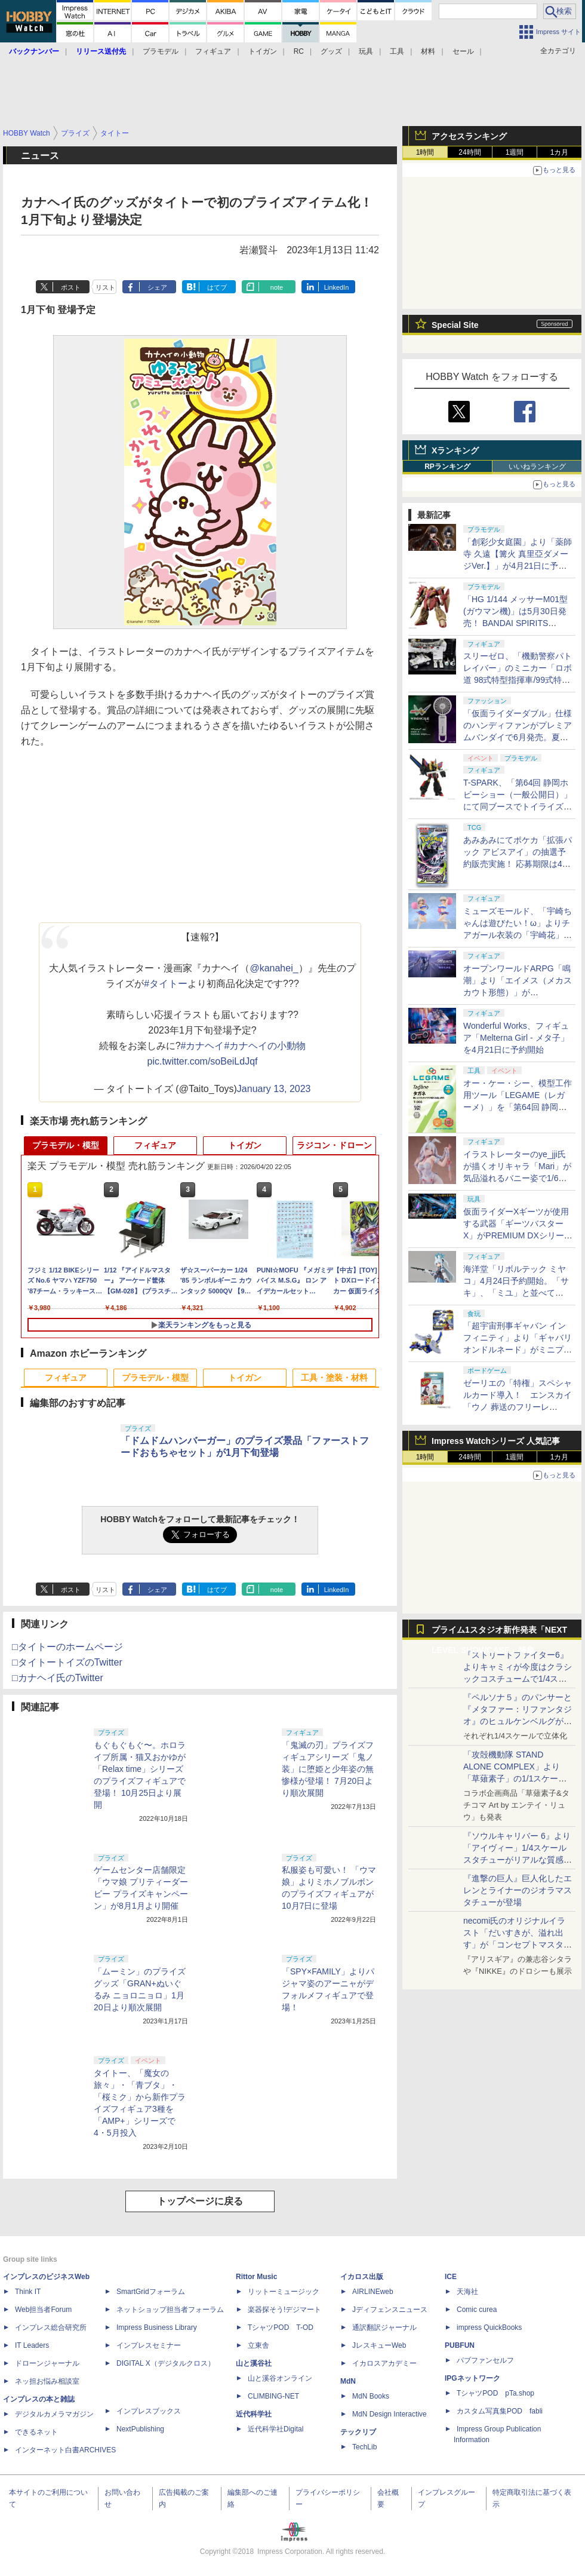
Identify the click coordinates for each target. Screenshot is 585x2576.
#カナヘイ (202, 1046)
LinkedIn (336, 287)
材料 (428, 51)
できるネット (36, 2432)
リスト (105, 287)
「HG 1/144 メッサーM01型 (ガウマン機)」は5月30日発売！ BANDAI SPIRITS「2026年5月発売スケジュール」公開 (516, 623)
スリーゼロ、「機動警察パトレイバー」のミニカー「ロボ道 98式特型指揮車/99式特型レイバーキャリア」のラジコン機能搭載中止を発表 (517, 680)
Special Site (455, 325)
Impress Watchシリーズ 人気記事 (496, 1441)
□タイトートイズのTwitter (67, 1662)
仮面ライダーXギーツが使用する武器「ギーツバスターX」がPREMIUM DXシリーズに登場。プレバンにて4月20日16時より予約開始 (517, 1235)
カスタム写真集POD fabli (500, 2411)
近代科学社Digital (275, 2429)
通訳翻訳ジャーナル (384, 2327)
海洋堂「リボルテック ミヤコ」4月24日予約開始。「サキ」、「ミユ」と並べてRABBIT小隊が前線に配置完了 (516, 1292)
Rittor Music (256, 2277)
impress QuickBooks (489, 2327)
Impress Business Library (156, 2327)
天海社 (467, 2291)
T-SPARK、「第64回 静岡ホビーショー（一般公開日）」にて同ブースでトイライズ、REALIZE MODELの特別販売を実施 (517, 806)
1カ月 (559, 152)
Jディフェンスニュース (389, 2309)
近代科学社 (254, 2414)
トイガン (262, 51)
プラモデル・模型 (65, 1145)
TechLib (364, 2447)
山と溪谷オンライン (280, 2378)
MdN (348, 2381)
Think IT (28, 2291)
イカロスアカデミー (384, 2363)
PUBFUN (460, 2345)
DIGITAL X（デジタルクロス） (165, 2363)
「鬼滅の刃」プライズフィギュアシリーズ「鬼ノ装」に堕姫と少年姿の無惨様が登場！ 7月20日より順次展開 (328, 1769)
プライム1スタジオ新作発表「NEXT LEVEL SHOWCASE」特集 (499, 1632)
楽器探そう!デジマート (284, 2309)
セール (463, 51)
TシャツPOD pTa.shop (495, 2393)
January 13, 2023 (274, 1089)
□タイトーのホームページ (67, 1647)
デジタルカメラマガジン (54, 2414)
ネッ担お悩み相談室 (47, 2381)
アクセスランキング (469, 136)
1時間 (425, 152)
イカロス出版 (361, 2277)
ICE (451, 2277)
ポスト (71, 287)
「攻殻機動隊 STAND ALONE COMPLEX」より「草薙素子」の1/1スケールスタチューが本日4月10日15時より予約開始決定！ (516, 1778)
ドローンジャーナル (47, 2363)
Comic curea (477, 2309)
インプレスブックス (148, 2411)
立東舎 (258, 2345)
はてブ (217, 287)
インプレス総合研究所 (51, 2327)
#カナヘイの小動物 (265, 1046)
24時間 (469, 152)
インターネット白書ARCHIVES (65, 2450)
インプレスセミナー (148, 2345)
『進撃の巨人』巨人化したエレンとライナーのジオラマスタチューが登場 (517, 1890)
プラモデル (160, 51)
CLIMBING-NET (273, 2396)
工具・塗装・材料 (334, 1377)
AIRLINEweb (372, 2291)
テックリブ (358, 2432)
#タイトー (165, 984)
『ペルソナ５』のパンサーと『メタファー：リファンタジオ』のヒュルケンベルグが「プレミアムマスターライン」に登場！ (517, 1721)
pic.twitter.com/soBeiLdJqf (202, 1061)
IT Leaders (32, 2345)
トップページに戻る (200, 2201)
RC (299, 51)
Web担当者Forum (43, 2309)
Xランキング (455, 450)
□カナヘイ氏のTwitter (57, 1678)
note (276, 287)
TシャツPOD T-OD (280, 2327)
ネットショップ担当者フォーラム (170, 2309)
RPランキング (447, 466)
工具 (397, 51)
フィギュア (213, 51)
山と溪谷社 (254, 2363)
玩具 (366, 51)
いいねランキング (537, 466)
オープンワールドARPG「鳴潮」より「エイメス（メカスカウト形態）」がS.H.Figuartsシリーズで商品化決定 (517, 992)
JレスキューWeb (379, 2345)
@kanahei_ (274, 968)
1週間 (515, 152)
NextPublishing (140, 2429)
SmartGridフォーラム (150, 2291)
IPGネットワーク (472, 2378)
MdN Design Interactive (389, 2414)
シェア (157, 287)
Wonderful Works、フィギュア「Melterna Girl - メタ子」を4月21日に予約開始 (516, 1037)
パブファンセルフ (485, 2360)
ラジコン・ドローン (334, 1145)
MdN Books (370, 2396)
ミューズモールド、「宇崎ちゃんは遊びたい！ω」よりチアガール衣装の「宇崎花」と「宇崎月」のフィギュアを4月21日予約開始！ (517, 935)
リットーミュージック (283, 2291)
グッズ (331, 51)
